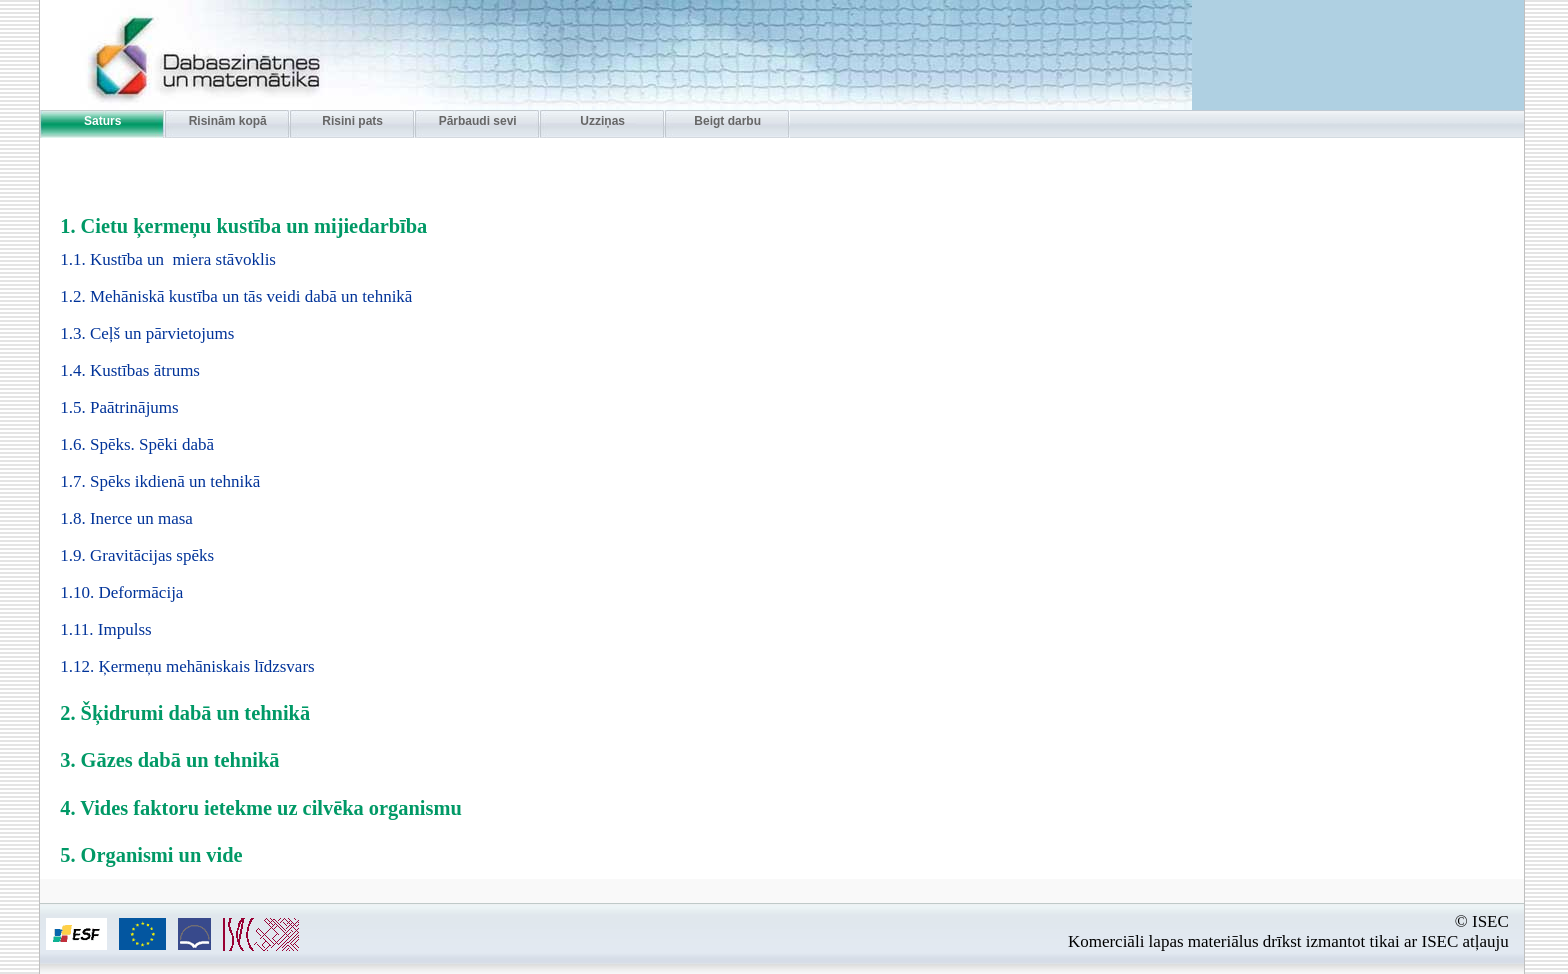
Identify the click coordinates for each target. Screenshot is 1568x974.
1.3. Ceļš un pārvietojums (147, 333)
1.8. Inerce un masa (126, 518)
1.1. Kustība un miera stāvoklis (168, 259)
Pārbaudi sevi (478, 121)
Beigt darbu (727, 121)
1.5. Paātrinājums (119, 407)
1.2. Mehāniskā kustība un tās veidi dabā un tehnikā (236, 296)
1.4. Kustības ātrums (130, 370)
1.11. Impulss (105, 629)
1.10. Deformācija (121, 592)
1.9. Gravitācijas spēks (137, 555)
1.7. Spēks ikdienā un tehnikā (160, 481)
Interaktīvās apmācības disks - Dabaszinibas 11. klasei (181, 57)
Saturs (102, 121)
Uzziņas (602, 121)
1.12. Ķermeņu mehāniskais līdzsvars (187, 666)
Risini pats (352, 121)
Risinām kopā (228, 121)
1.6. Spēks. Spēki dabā (137, 444)
